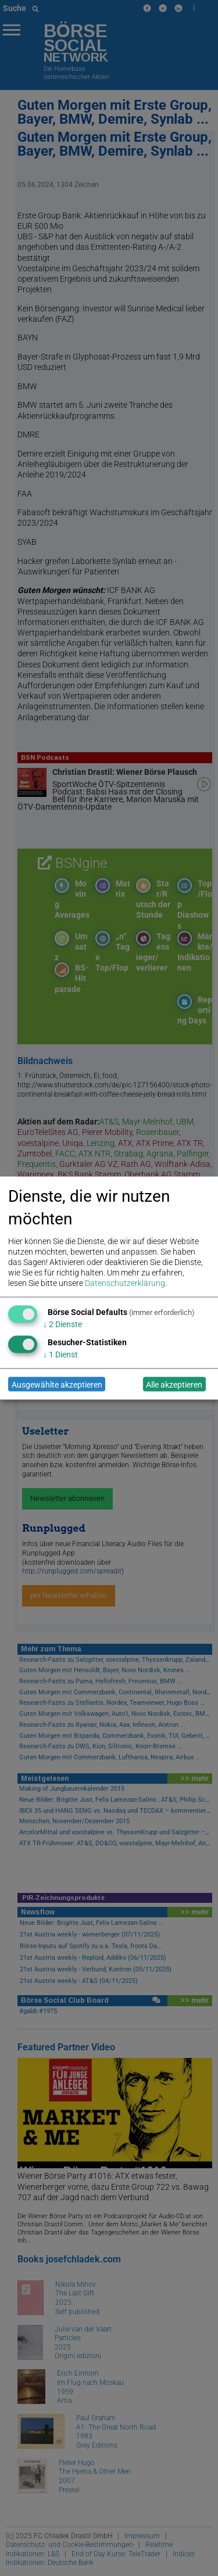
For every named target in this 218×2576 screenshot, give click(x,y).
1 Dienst (60, 1354)
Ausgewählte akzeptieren (57, 1384)
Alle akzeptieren (174, 1384)
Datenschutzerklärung (125, 1283)
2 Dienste (62, 1324)
